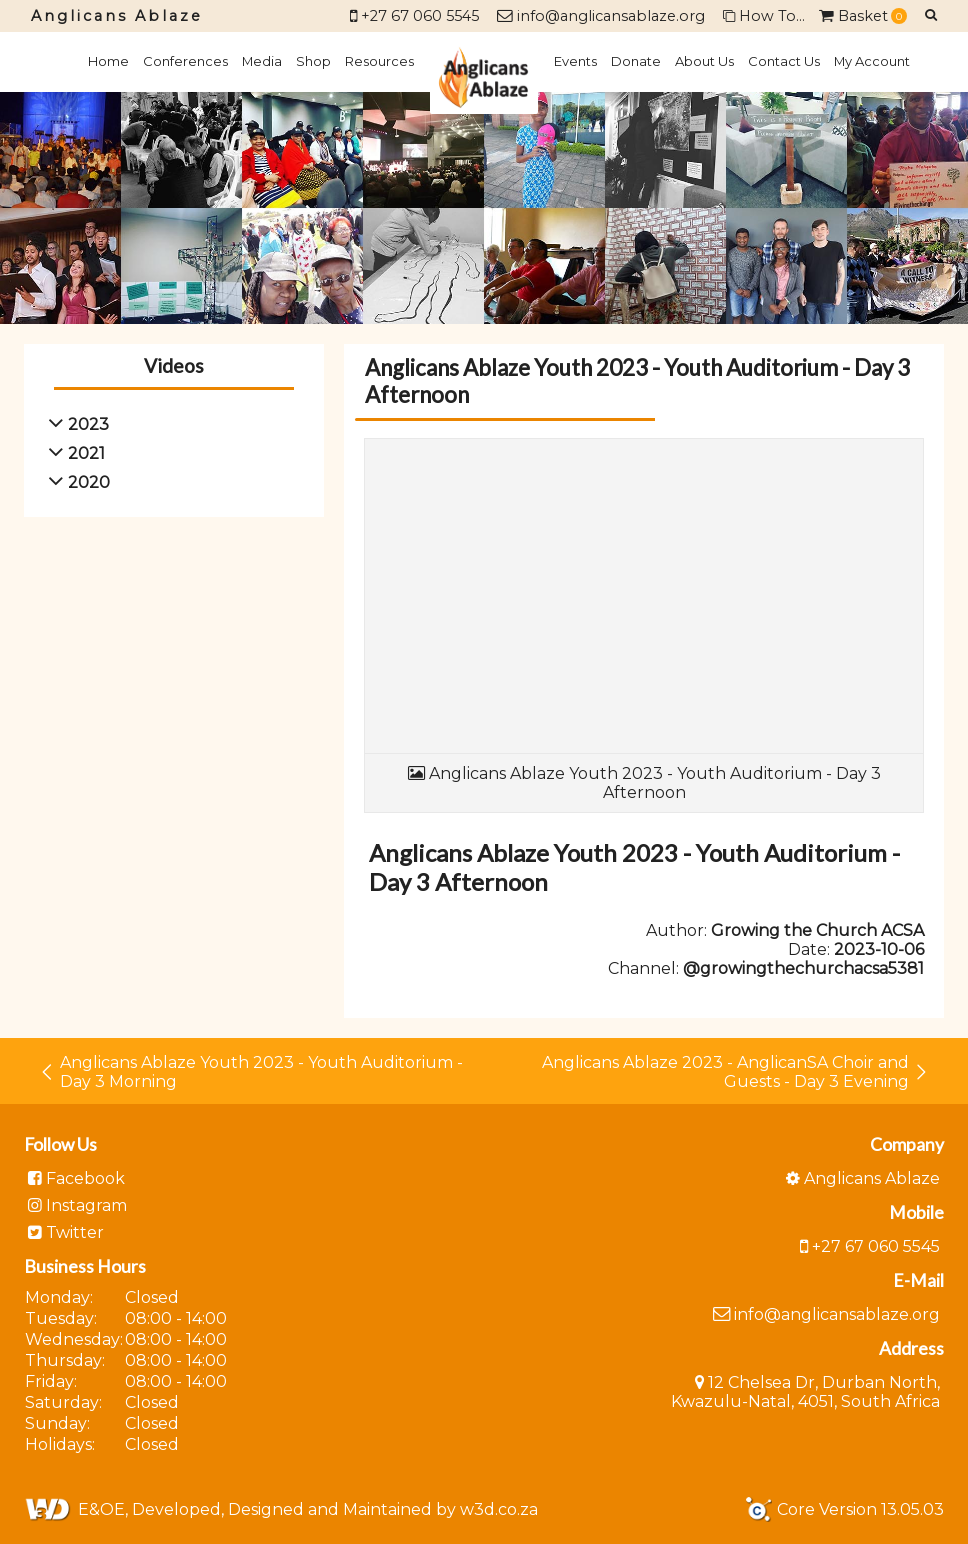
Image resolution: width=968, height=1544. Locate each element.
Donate (636, 61)
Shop (313, 61)
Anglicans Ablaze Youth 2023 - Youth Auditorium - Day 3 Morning (251, 1072)
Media (262, 61)
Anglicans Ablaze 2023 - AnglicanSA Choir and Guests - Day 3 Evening (735, 1072)
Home (108, 61)
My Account (872, 61)
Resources (379, 61)
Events (575, 61)
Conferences (185, 61)
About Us (704, 61)
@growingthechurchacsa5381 (803, 968)
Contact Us (784, 61)
